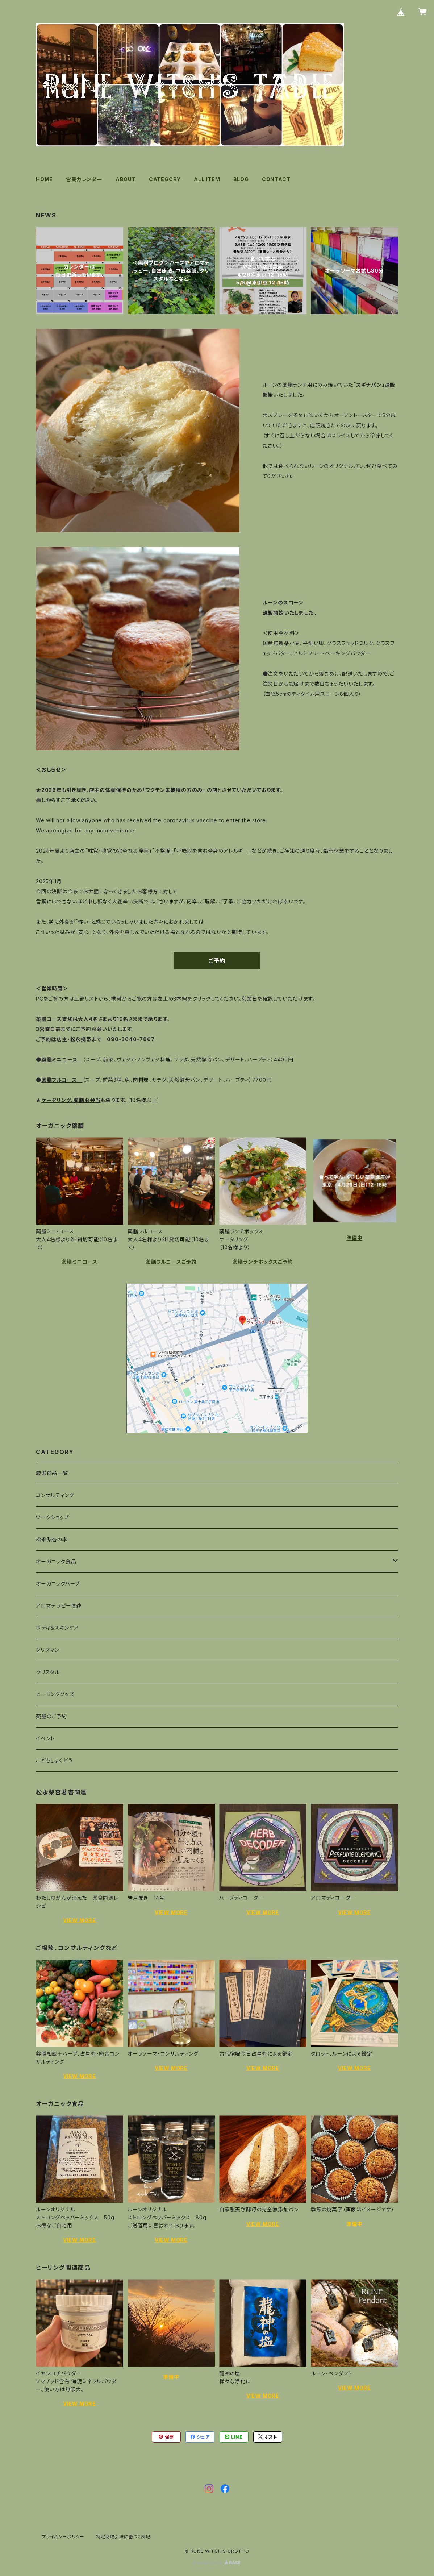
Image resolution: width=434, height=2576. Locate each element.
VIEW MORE (79, 1920)
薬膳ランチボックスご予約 (263, 1262)
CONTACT (276, 179)
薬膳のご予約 (51, 1716)
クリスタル (48, 1672)
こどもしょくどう (54, 1760)
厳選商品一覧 (52, 1473)
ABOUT (126, 179)
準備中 (354, 1238)
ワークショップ (52, 1517)
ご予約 (217, 960)
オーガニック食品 (56, 1561)
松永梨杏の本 (52, 1539)
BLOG (241, 179)
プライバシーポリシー (63, 2536)
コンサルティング (55, 1495)
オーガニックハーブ (58, 1583)
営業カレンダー (84, 179)
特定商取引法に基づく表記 (123, 2536)
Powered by (217, 2562)
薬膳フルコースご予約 (171, 1262)
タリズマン (47, 1650)
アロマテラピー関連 (59, 1606)
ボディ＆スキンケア (57, 1628)
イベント (45, 1738)
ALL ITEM (207, 179)
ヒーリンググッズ (55, 1694)
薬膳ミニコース (80, 1262)
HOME (44, 179)
